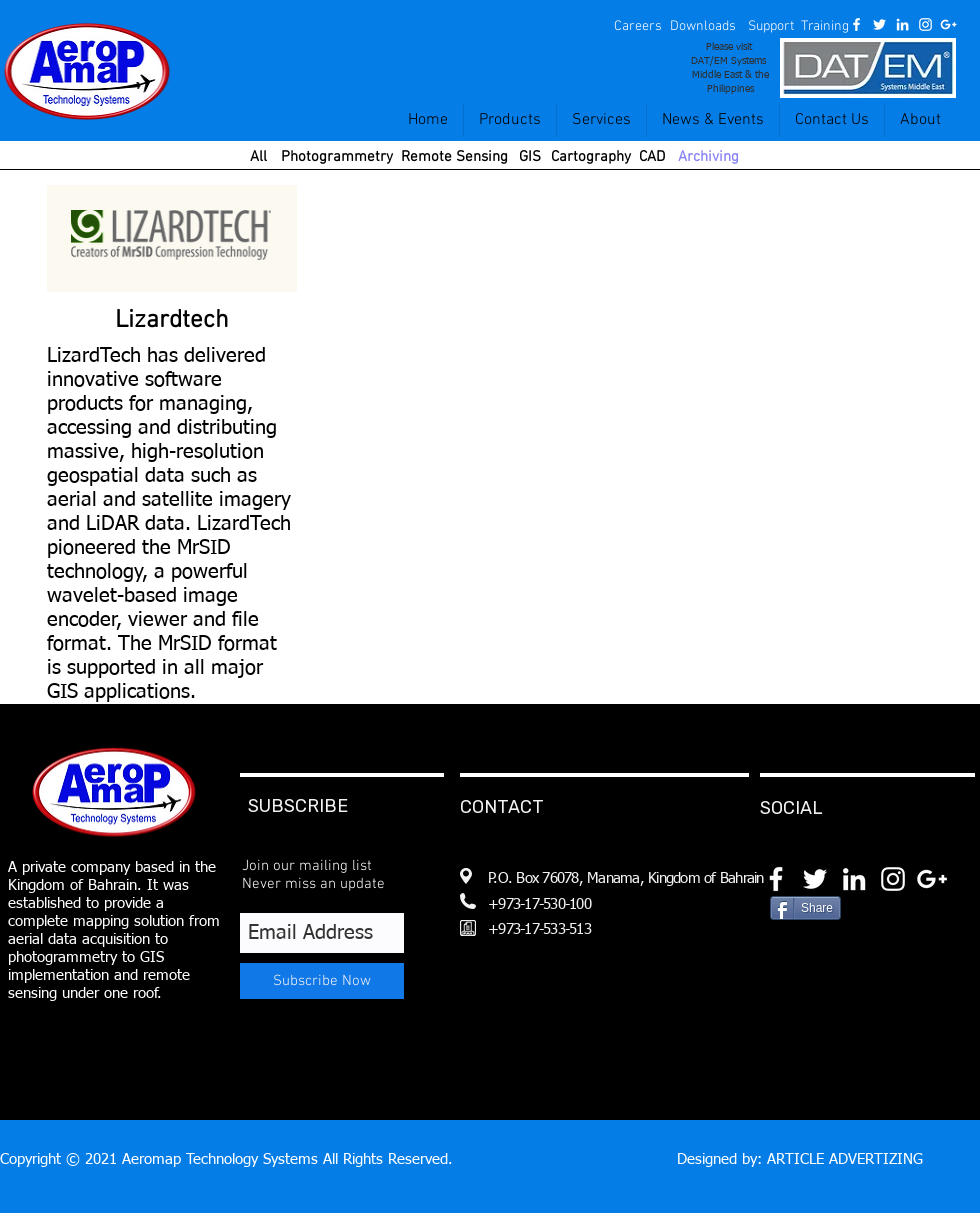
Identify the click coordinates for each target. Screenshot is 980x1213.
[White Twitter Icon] (879, 24)
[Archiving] (708, 157)
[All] (258, 157)
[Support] (770, 27)
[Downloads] (703, 27)
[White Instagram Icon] (925, 24)
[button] (637, 27)
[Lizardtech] (171, 321)
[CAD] (651, 157)
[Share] (805, 908)
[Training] (825, 27)
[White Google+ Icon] (948, 24)
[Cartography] (591, 157)
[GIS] (529, 157)
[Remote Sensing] (454, 157)
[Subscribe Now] (322, 981)
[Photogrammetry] (337, 157)
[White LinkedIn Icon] (902, 24)
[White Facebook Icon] (856, 24)
